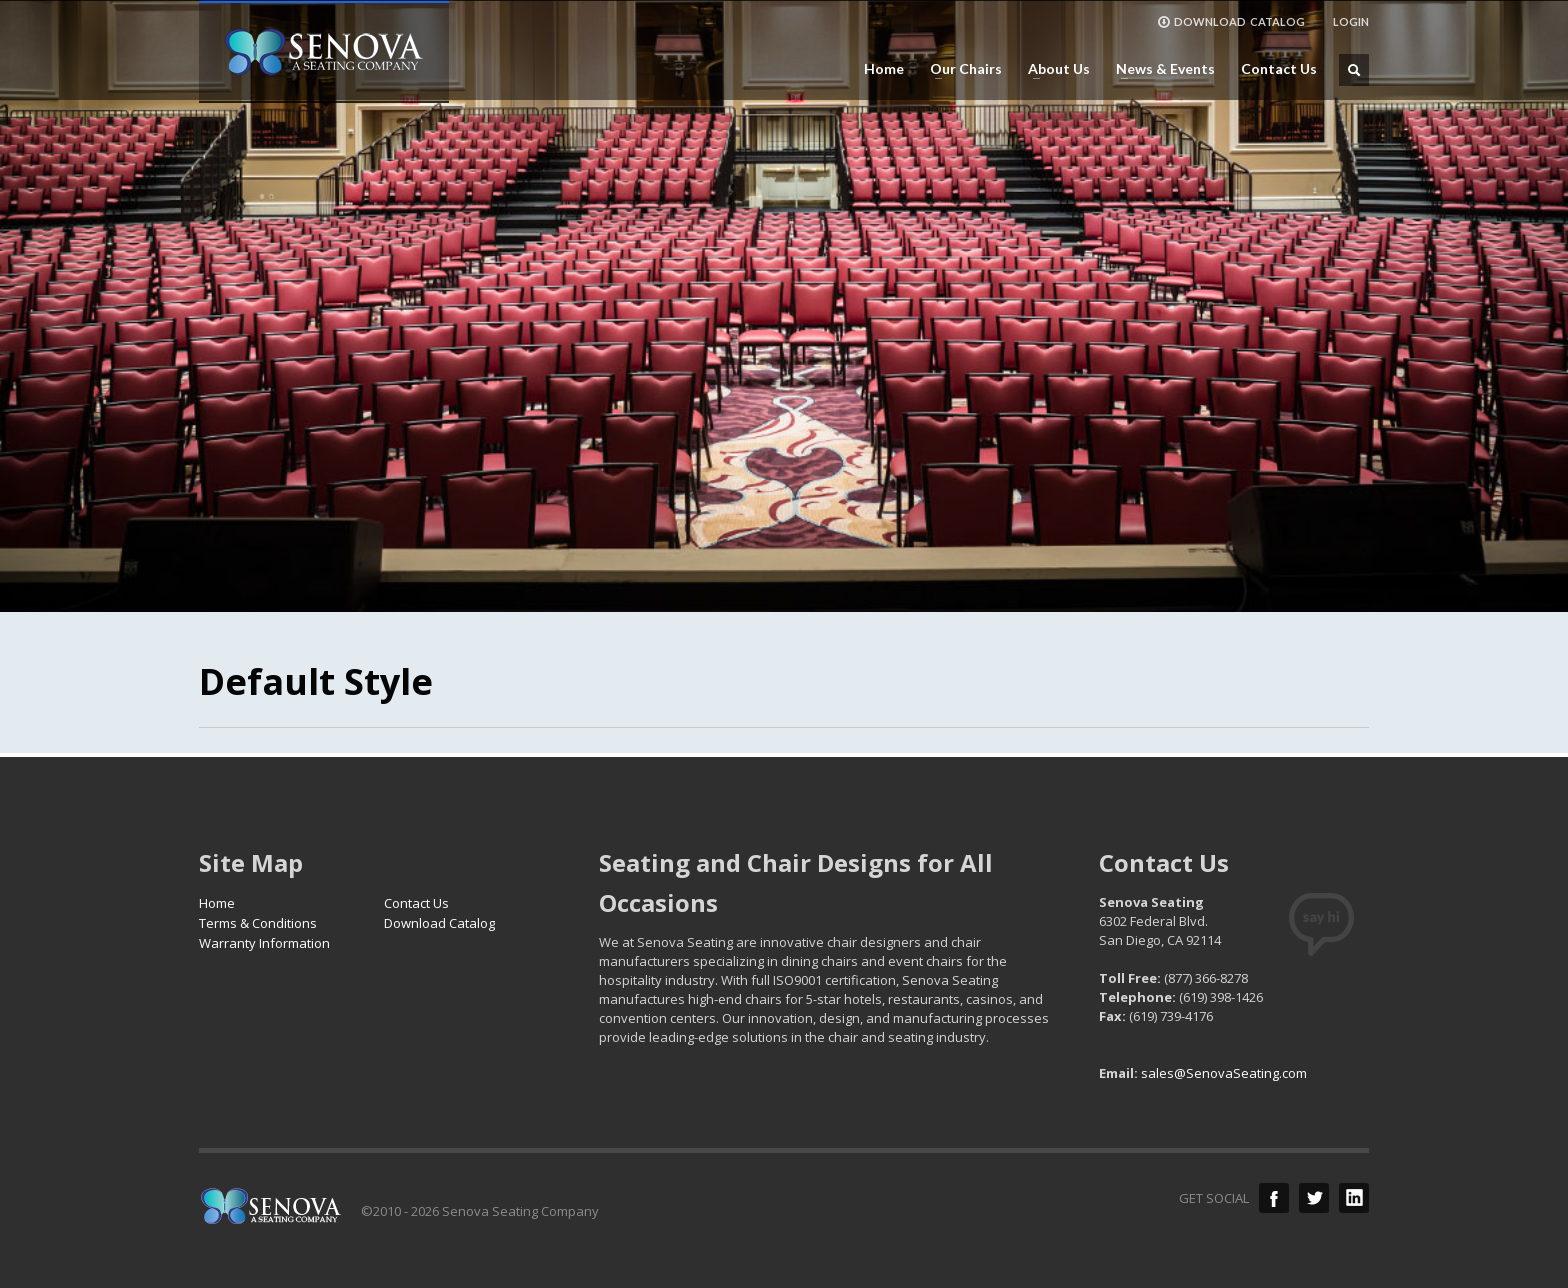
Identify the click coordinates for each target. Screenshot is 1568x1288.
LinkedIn (1354, 1198)
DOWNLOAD (1231, 22)
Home (884, 69)
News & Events (1159, 69)
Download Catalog (439, 923)
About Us (1053, 69)
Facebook (1274, 1198)
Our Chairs (960, 69)
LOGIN (1351, 21)
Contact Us (1279, 69)
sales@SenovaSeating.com (1224, 1073)
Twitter (1314, 1198)
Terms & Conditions (258, 923)
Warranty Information (264, 943)
